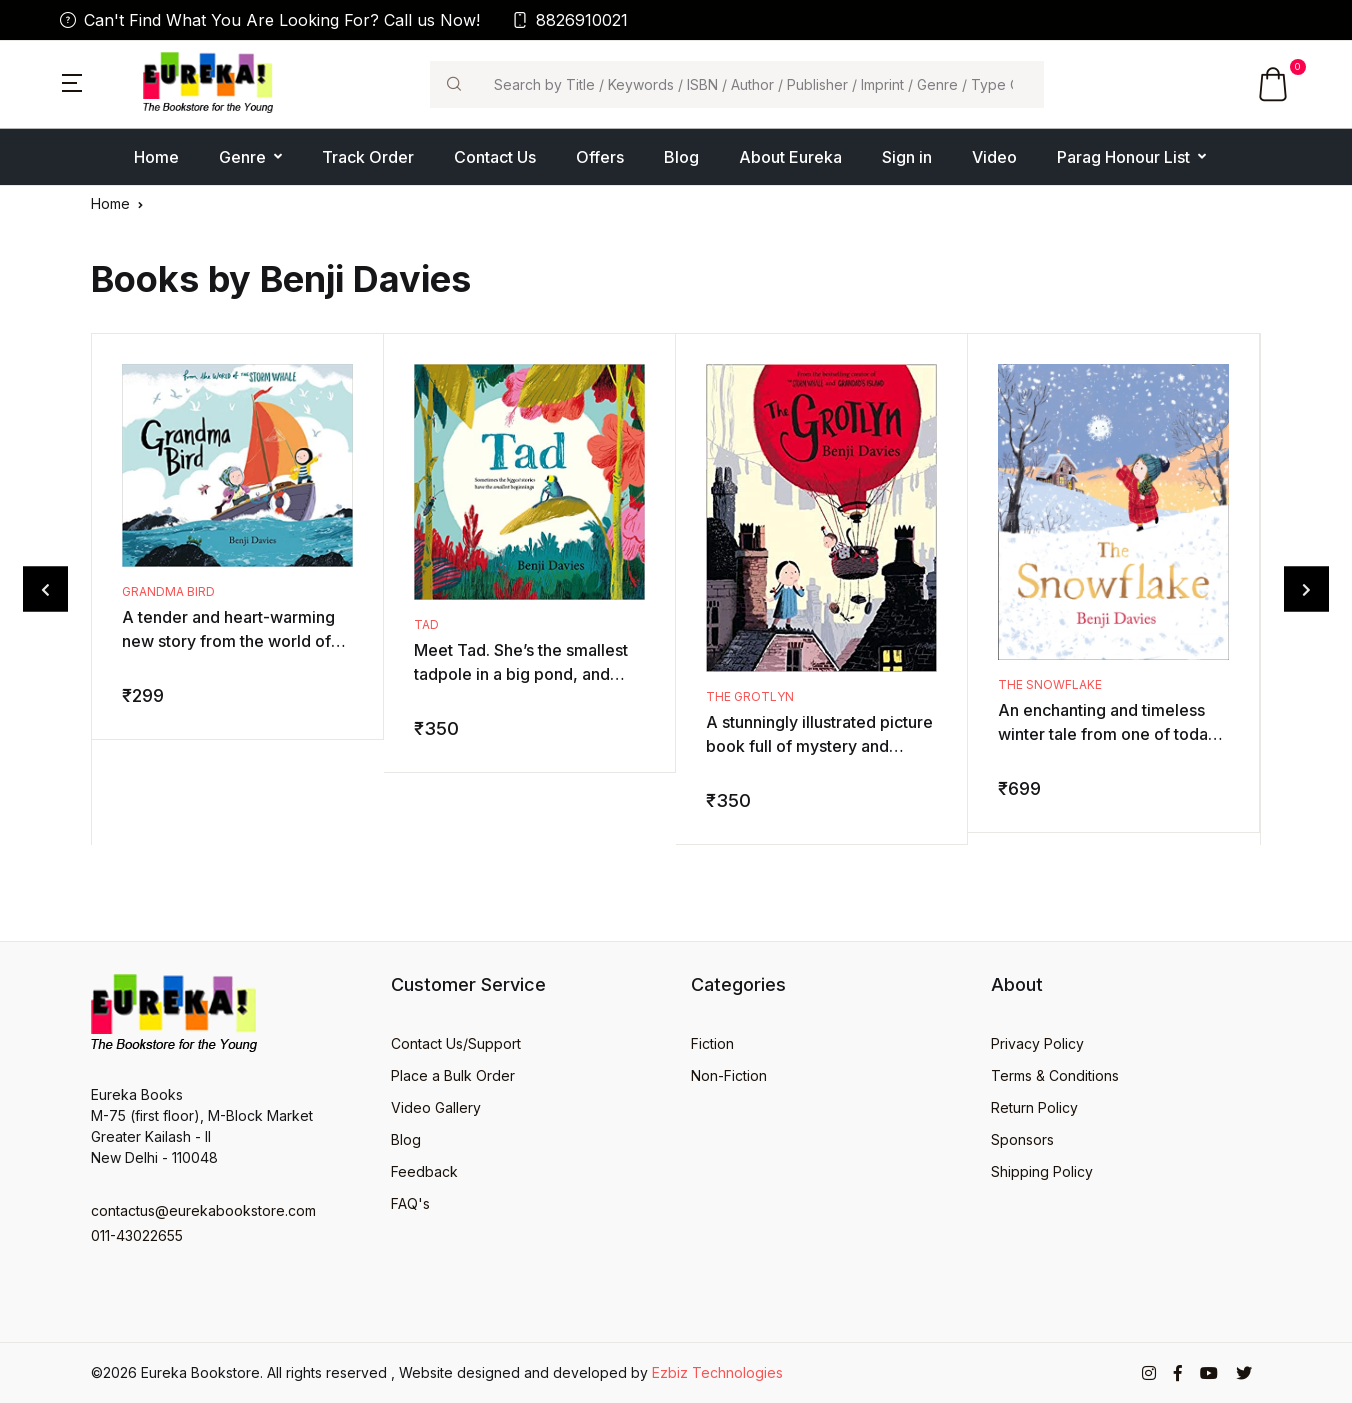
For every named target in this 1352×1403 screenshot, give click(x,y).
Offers (600, 157)
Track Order (368, 157)
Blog (681, 157)
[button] (72, 81)
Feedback (424, 1171)
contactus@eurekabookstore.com (203, 1210)
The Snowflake (1050, 684)
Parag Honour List (1123, 157)
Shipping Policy (1042, 1171)
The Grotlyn (750, 696)
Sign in (907, 157)
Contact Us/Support (456, 1043)
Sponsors (1022, 1139)
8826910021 (570, 20)
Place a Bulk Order (453, 1075)
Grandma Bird (168, 591)
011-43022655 (137, 1235)
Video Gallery (436, 1107)
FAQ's (410, 1203)
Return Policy (1034, 1107)
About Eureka (790, 157)
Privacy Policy (1037, 1043)
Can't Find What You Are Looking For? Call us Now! (270, 20)
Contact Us (495, 157)
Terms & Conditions (1055, 1075)
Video (994, 157)
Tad (426, 624)
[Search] (760, 84)
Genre (242, 157)
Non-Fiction (729, 1075)
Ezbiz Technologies (717, 1372)
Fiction (712, 1043)
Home (156, 157)
